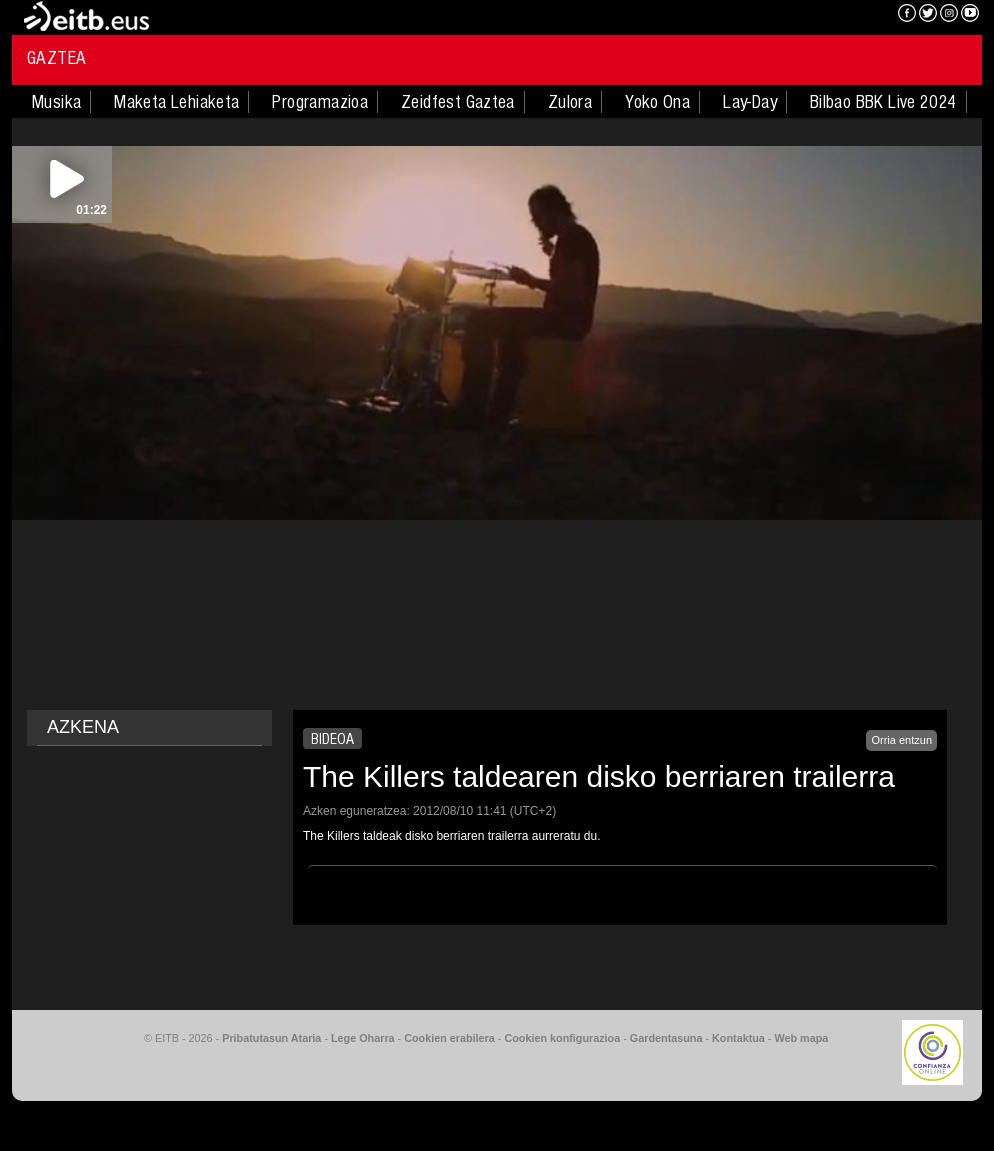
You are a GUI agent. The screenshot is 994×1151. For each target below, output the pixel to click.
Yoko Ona (657, 102)
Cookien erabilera (449, 1038)
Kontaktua (738, 1038)
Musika (56, 102)
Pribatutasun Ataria (271, 1038)
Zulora (570, 102)
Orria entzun (901, 740)
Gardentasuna (666, 1038)
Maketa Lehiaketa (176, 102)
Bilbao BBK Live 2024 (883, 102)
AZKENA (83, 727)
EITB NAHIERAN (810, 15)
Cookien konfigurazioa (562, 1038)
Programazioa (320, 102)
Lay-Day (750, 102)
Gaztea (56, 58)
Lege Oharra (363, 1038)
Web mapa (801, 1038)
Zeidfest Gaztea (458, 102)
